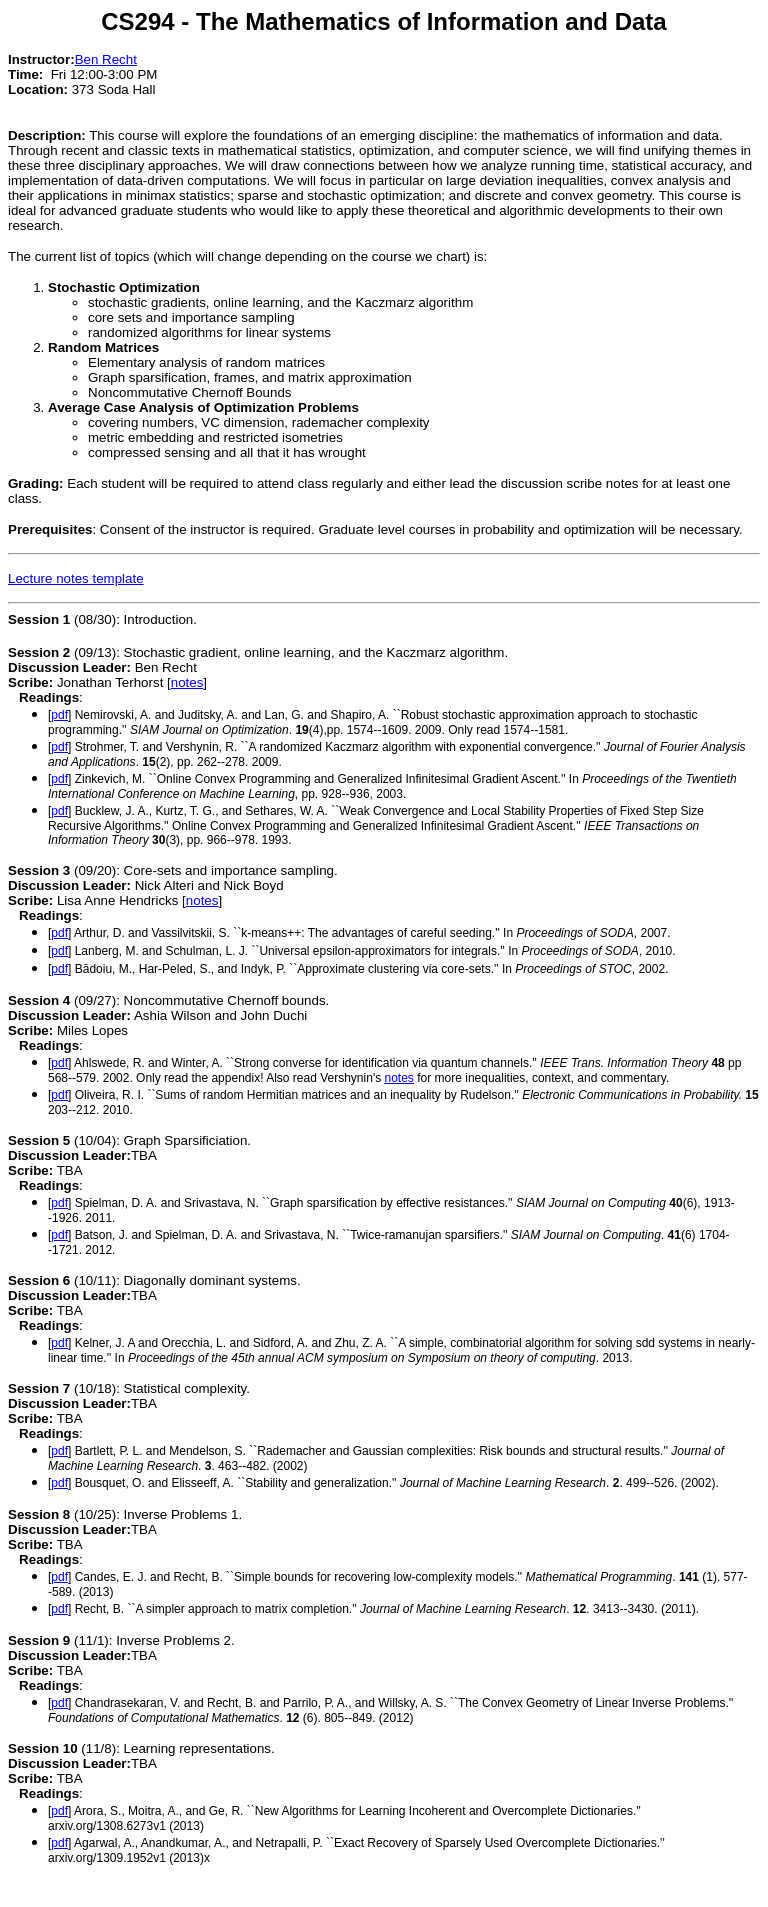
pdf (59, 715)
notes (187, 682)
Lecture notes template (76, 578)
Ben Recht (106, 59)
